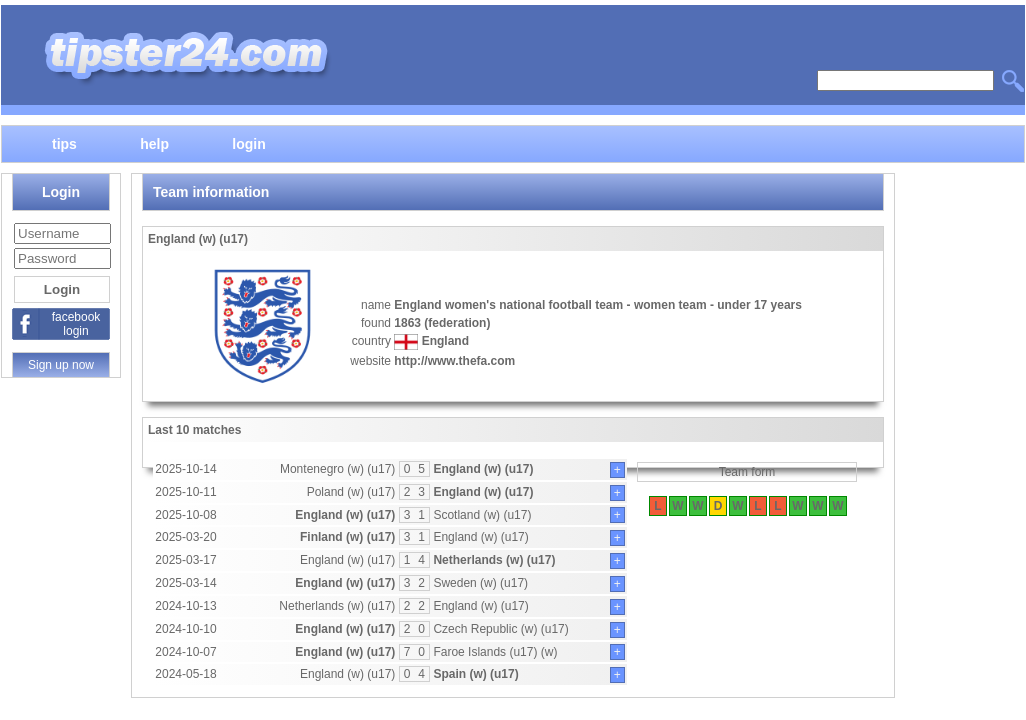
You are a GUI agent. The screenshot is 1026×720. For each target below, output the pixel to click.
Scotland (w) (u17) (482, 515)
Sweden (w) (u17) (480, 583)
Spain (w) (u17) (475, 674)
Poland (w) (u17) (351, 492)
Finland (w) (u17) (347, 537)
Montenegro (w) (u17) (337, 469)
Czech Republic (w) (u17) (500, 629)
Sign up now (61, 365)
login (248, 143)
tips (64, 143)
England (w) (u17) (483, 469)
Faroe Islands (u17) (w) (495, 652)
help (154, 143)
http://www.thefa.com (454, 361)
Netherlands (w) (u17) (494, 560)
